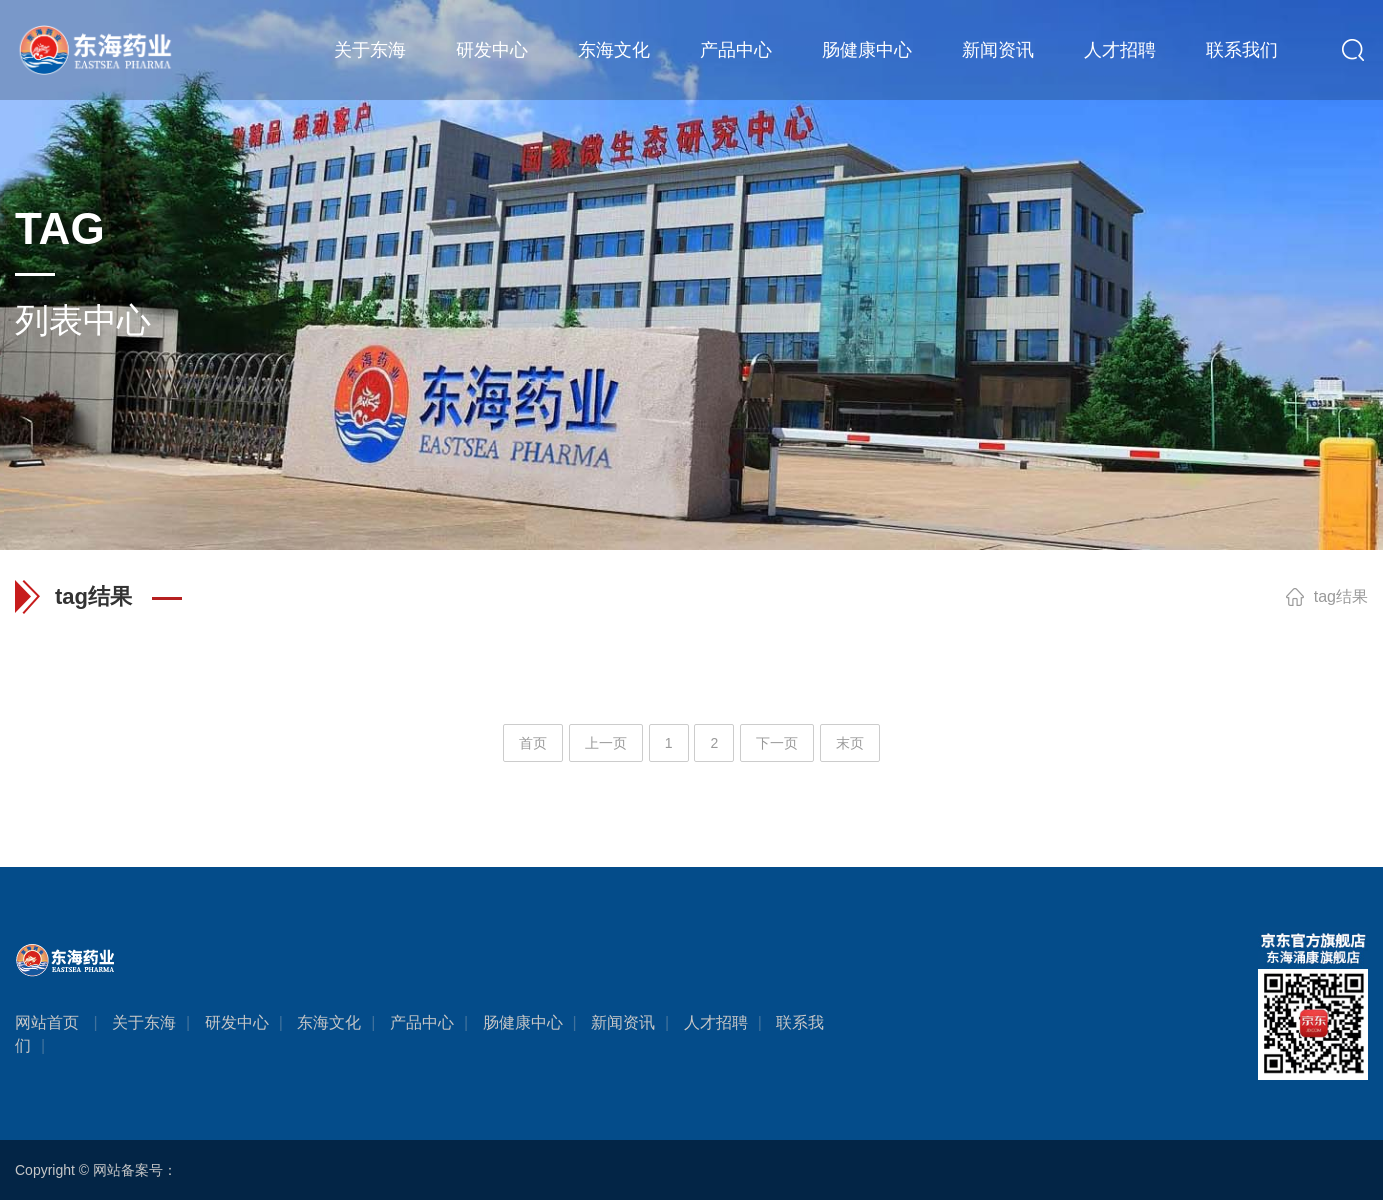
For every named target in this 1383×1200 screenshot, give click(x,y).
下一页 (777, 743)
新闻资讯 (998, 50)
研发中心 (492, 50)
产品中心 (736, 50)
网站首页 (47, 1022)
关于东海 (370, 50)
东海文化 (614, 50)
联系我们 (1242, 50)
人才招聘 (1120, 50)
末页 (850, 743)
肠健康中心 (867, 50)
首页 (533, 743)
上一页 (606, 743)
